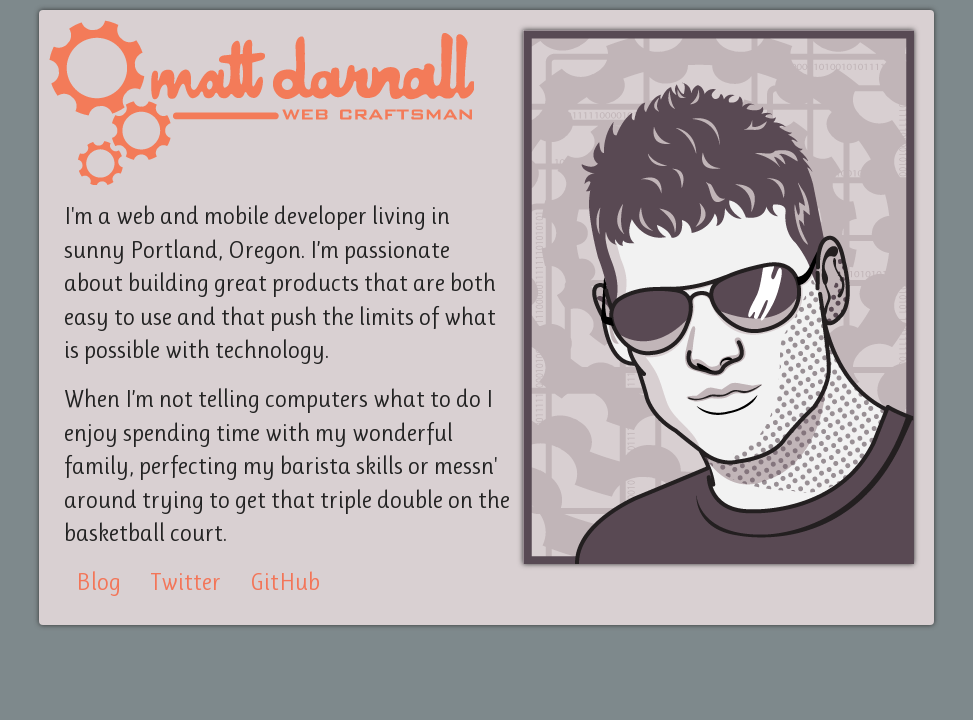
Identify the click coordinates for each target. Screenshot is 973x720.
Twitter (185, 582)
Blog (98, 582)
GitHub (285, 582)
